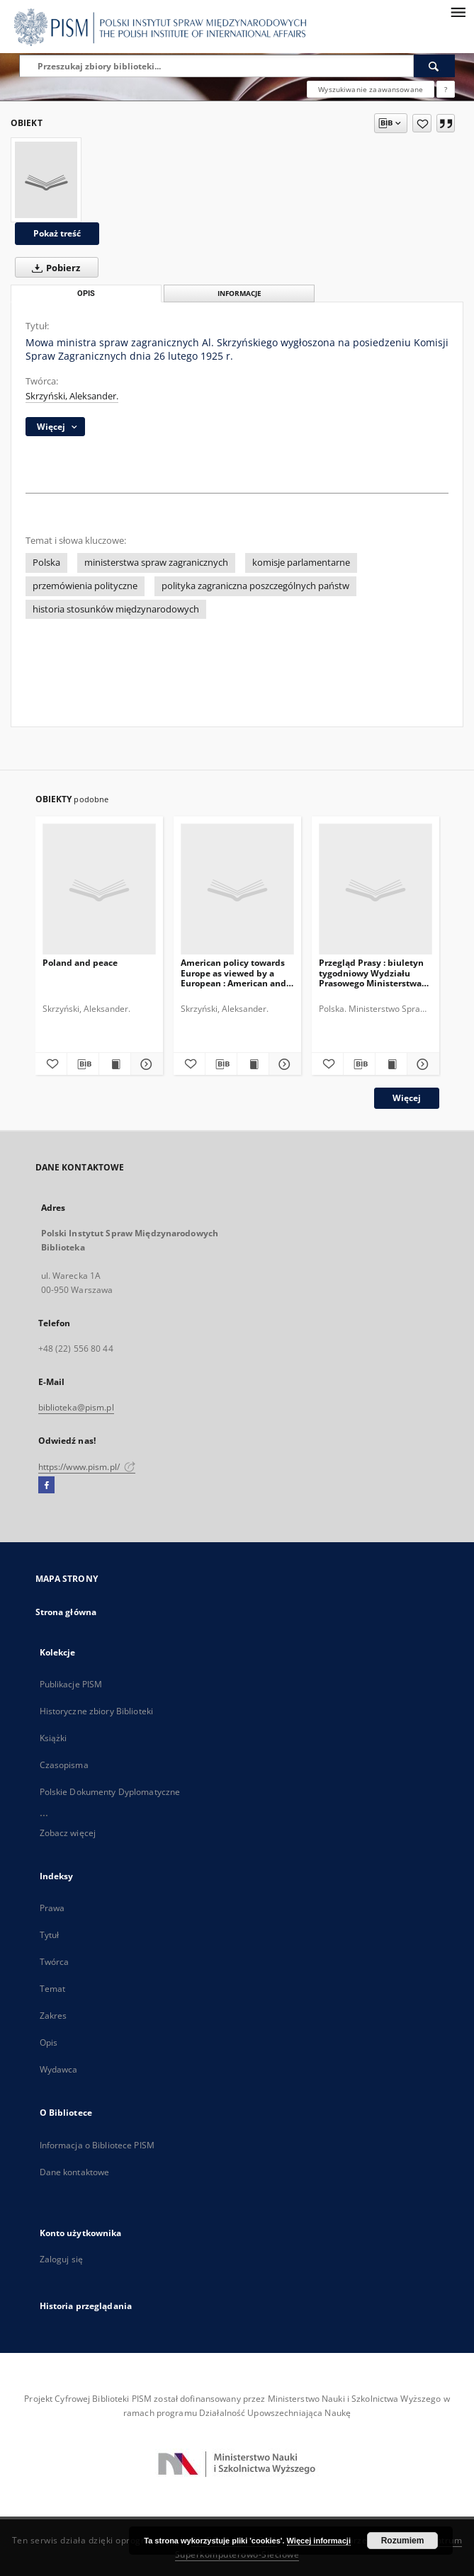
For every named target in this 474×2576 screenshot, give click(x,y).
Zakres (53, 2016)
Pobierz (53, 267)
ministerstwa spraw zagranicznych (156, 563)
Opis (48, 2042)
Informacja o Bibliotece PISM (97, 2145)
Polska (46, 563)
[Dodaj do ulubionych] (421, 123)
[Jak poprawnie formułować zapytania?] (445, 89)
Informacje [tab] (239, 293)
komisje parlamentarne (301, 563)
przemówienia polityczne (85, 586)
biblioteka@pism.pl (76, 1407)
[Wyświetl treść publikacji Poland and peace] (114, 1064)
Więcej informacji (319, 2540)
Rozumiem (402, 2541)
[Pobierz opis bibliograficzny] (82, 1064)
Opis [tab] (86, 293)
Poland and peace (80, 963)
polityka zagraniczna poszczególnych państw (255, 586)
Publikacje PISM (71, 1684)
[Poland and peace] (99, 889)
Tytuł (50, 1935)
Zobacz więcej (68, 1833)
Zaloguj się (62, 2259)
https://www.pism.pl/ (87, 1467)
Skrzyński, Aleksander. (72, 396)
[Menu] (457, 11)
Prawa (52, 1908)
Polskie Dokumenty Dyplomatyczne (110, 1792)
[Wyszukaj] (434, 66)
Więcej (407, 1098)
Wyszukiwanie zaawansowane (370, 89)
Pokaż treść (57, 233)
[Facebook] (46, 1485)
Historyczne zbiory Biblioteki (96, 1711)
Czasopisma (64, 1765)
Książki (53, 1738)
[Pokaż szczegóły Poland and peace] (144, 1064)
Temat (53, 1989)
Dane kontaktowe (75, 2172)
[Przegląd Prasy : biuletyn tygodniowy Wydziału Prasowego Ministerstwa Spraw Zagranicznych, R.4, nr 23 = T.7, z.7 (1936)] (375, 889)
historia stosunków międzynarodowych (116, 609)
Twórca (54, 1962)
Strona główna (66, 1612)
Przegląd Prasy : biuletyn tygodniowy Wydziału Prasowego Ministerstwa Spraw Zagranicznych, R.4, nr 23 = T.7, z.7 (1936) (373, 972)
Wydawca (59, 2069)
